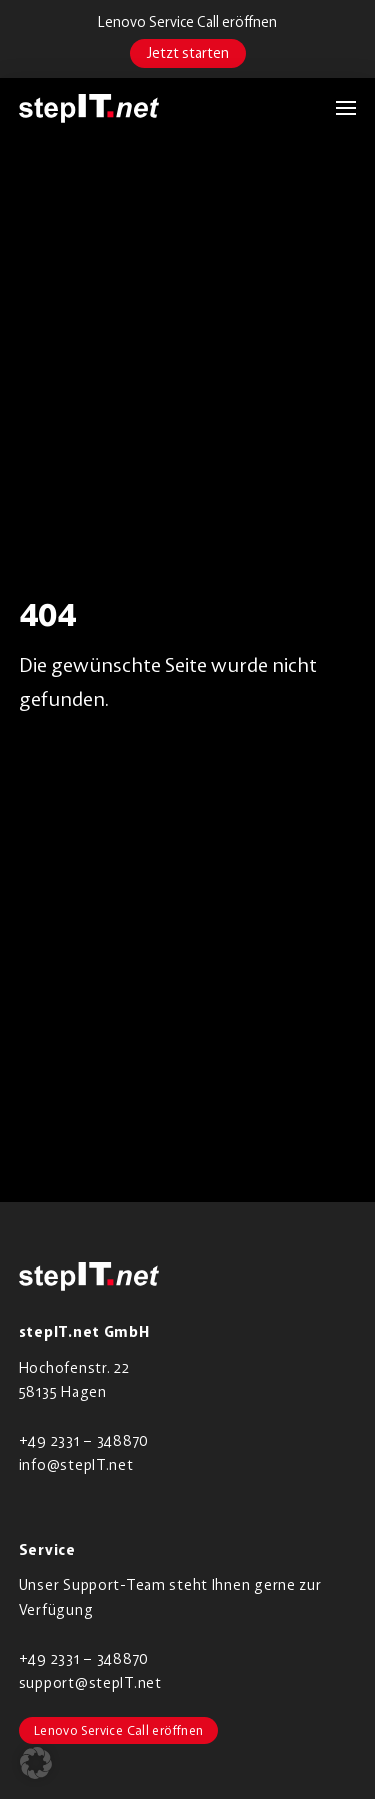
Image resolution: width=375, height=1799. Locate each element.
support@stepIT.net (90, 1682)
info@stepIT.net (76, 1464)
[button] (336, 108)
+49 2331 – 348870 (84, 1440)
